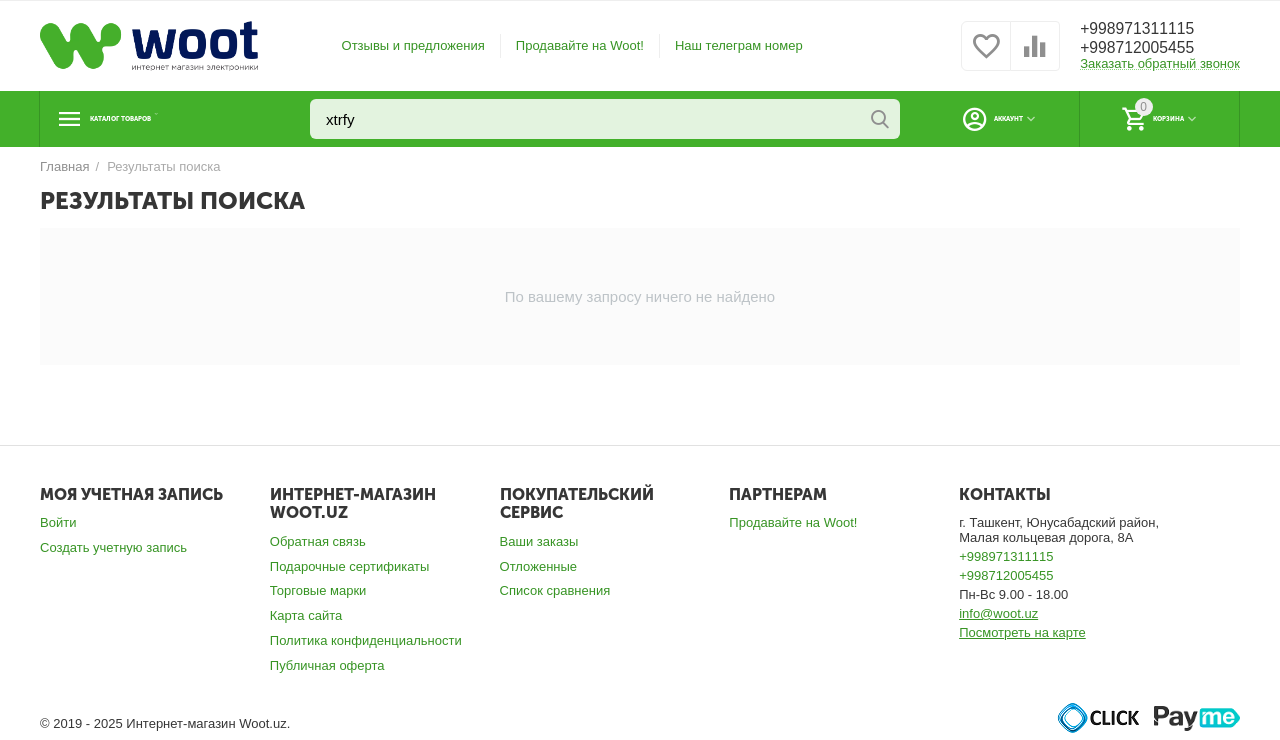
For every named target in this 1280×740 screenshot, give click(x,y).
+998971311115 (1145, 29)
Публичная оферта (327, 665)
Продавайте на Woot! (580, 45)
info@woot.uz (998, 613)
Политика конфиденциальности (366, 640)
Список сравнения (555, 590)
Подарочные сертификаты (350, 566)
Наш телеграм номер (739, 45)
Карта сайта (306, 615)
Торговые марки (318, 590)
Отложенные (539, 566)
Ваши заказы (539, 541)
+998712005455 (1145, 49)
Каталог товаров (163, 119)
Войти (58, 522)
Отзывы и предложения (413, 45)
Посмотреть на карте (1022, 632)
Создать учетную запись (113, 547)
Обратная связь (318, 541)
